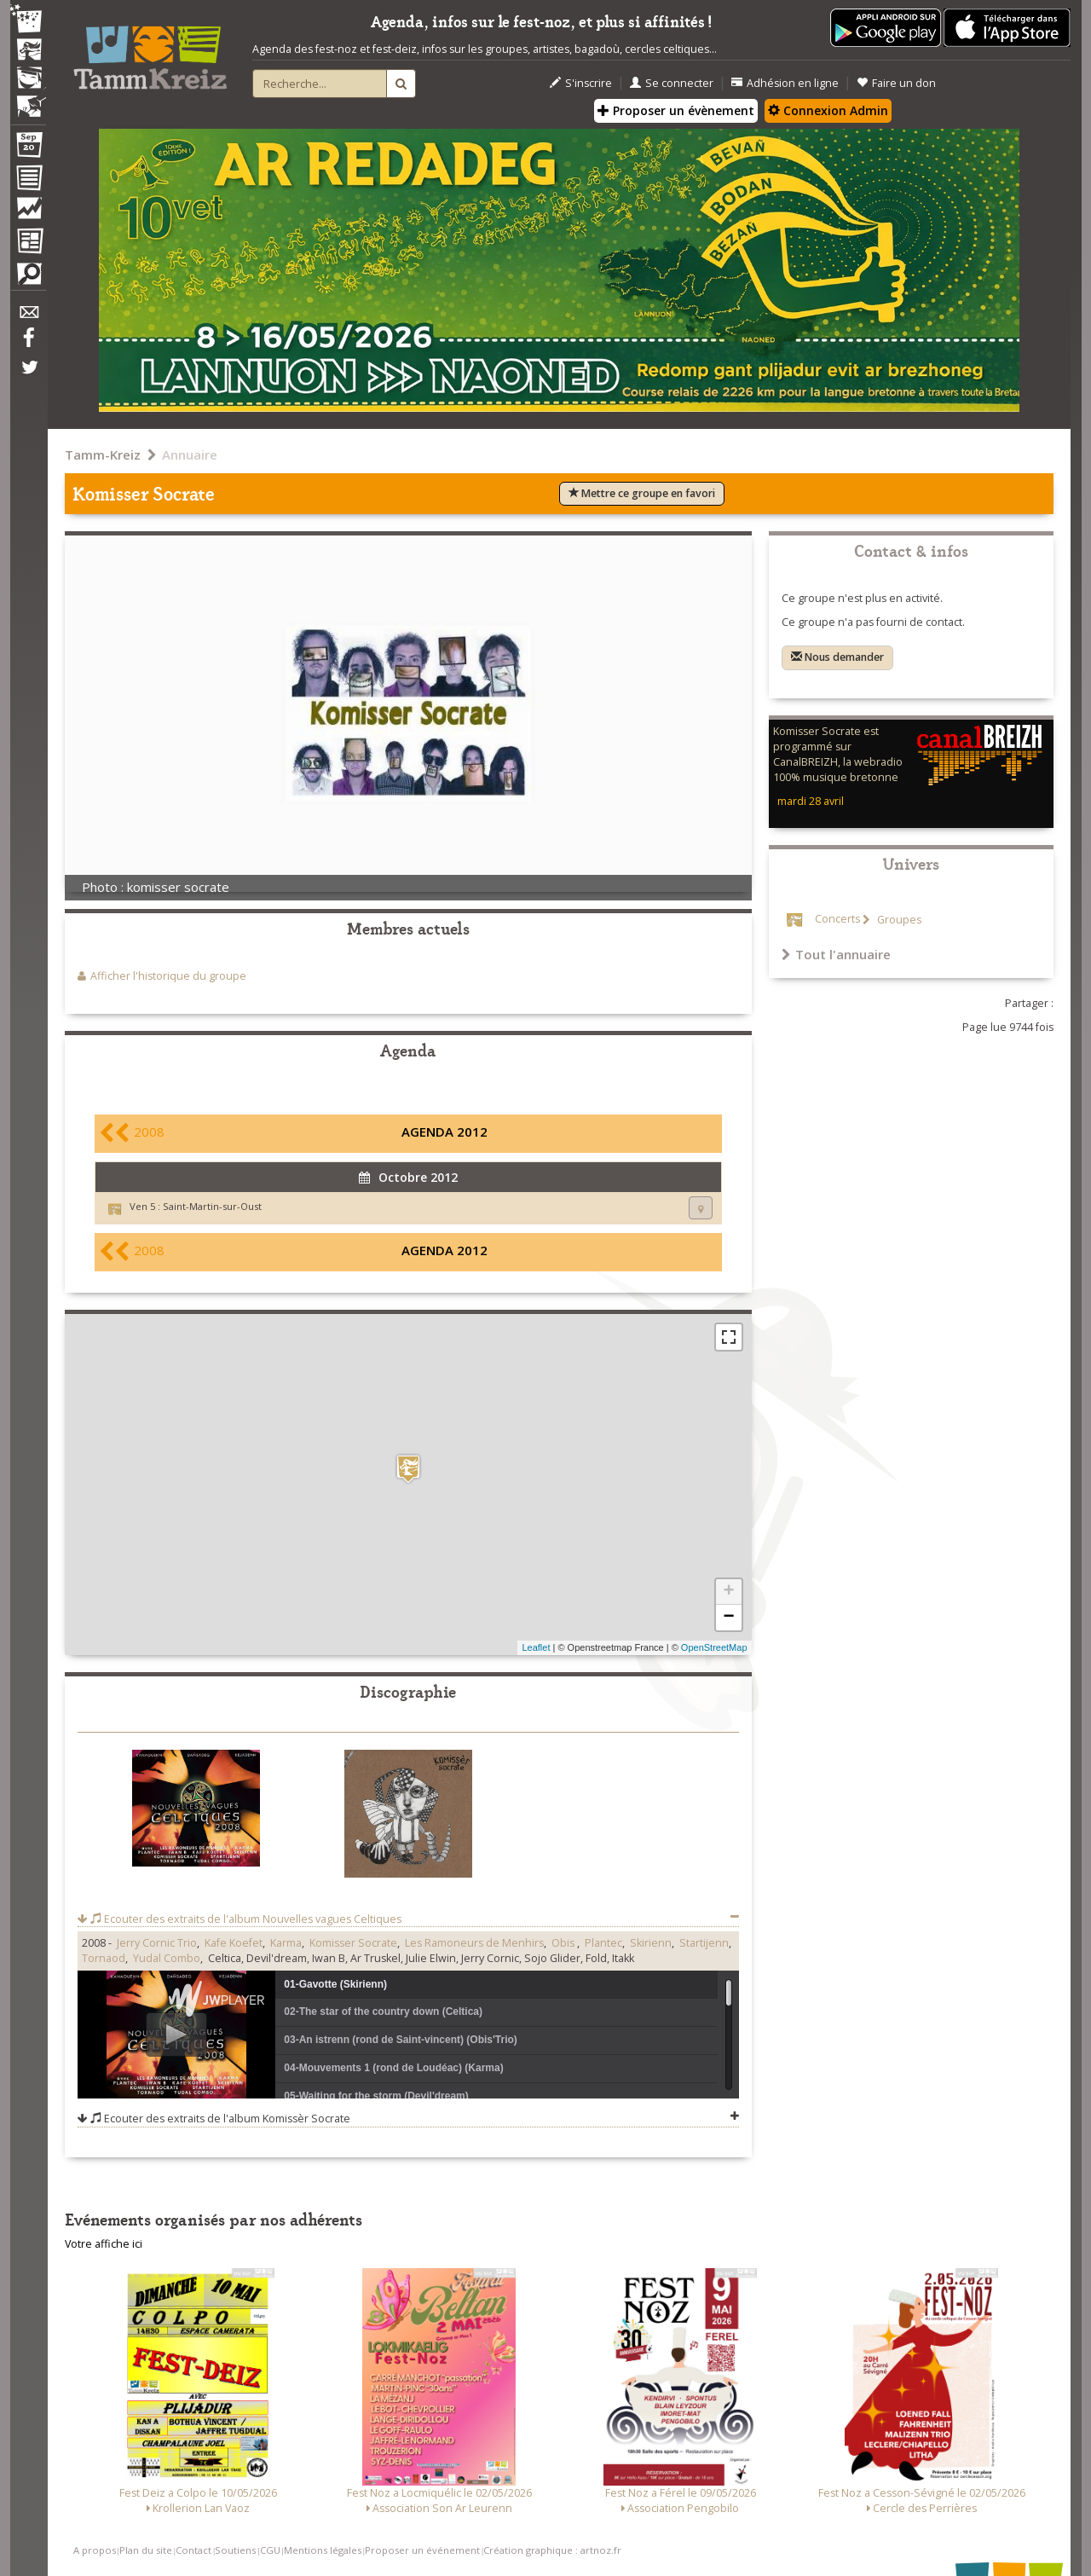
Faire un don (896, 83)
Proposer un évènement (675, 110)
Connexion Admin (828, 110)
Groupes (898, 919)
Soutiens (235, 2550)
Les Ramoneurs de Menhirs (474, 1943)
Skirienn (651, 1943)
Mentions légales (322, 2550)
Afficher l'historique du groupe (168, 976)
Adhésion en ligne (785, 83)
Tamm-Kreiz (103, 454)
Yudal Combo (166, 1958)
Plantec (603, 1943)
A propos (94, 2550)
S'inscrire (581, 83)
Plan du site (145, 2550)
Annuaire (189, 454)
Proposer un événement (422, 2550)
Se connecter (671, 83)
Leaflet (536, 1647)
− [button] (728, 1617)
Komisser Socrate (353, 1943)
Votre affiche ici (103, 2244)
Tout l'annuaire (836, 954)
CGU (270, 2550)
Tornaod (103, 1958)
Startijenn (704, 1943)
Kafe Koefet (234, 1943)
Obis (564, 1943)
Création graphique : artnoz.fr (552, 2550)
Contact (193, 2550)
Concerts (837, 919)
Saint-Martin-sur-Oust (212, 1206)
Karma (286, 1943)
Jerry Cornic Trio (157, 1943)
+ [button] (728, 1592)
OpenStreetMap (714, 1647)
